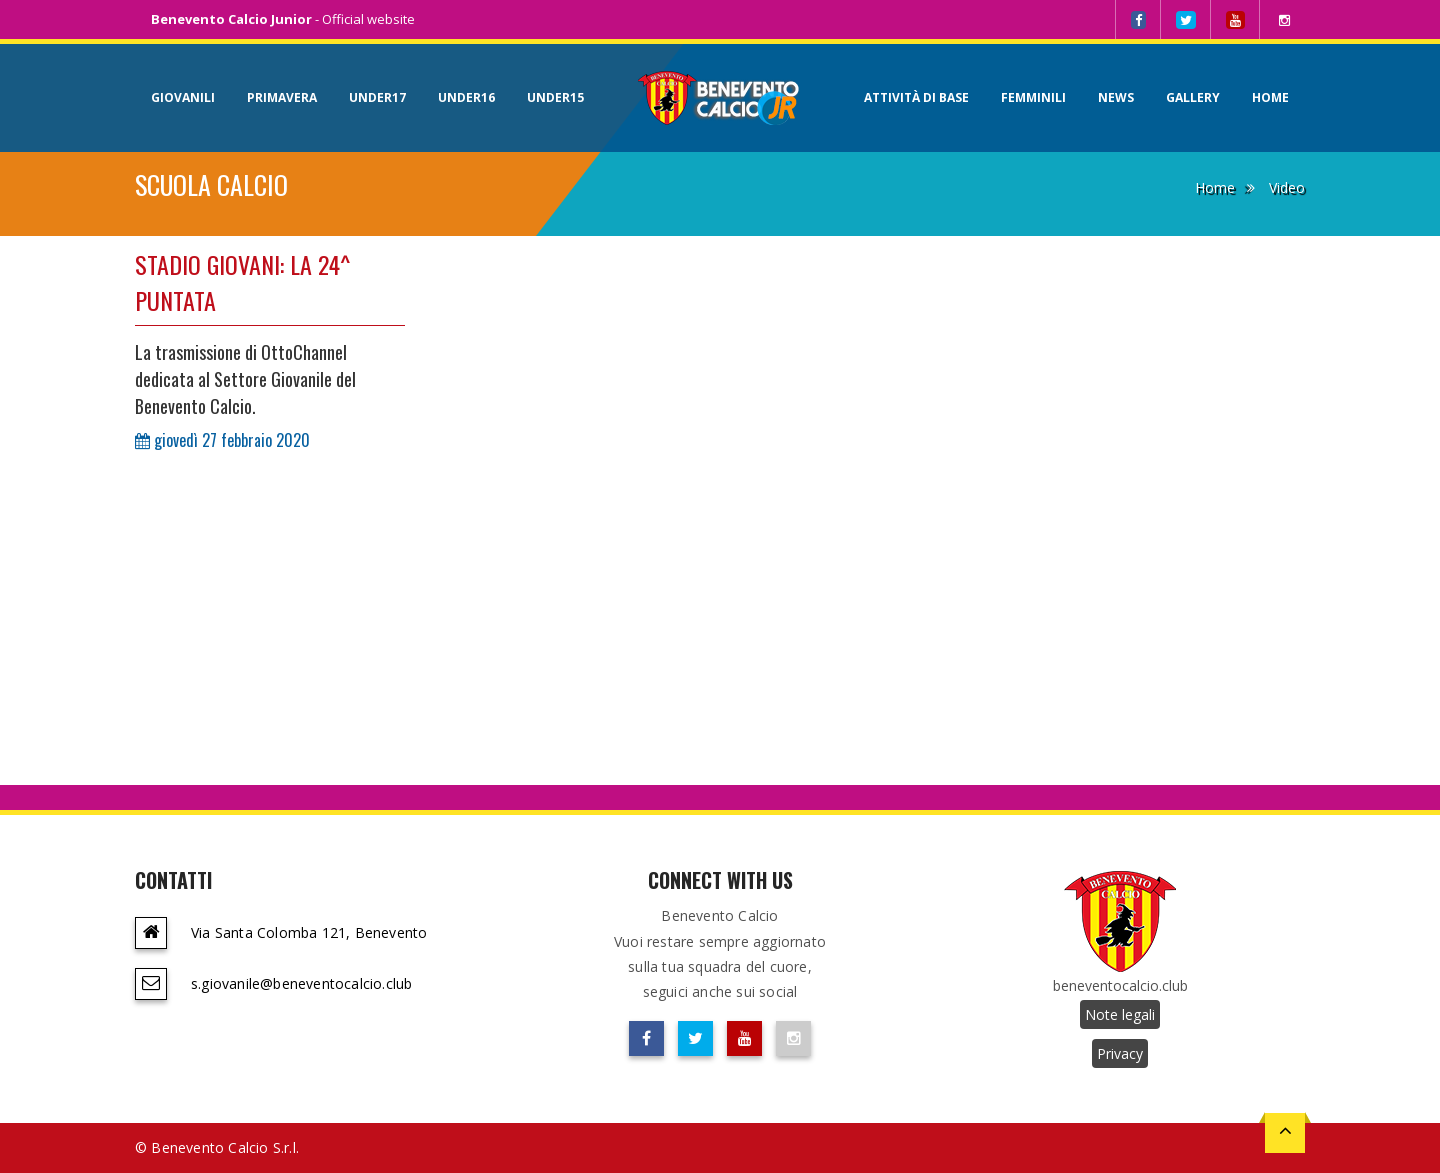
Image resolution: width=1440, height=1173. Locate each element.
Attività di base (916, 97)
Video (1287, 187)
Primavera (282, 97)
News (1116, 97)
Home (1270, 97)
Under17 (377, 97)
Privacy (1120, 1053)
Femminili (1033, 97)
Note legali (1120, 1014)
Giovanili (183, 97)
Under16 (466, 97)
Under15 (555, 97)
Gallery (1193, 97)
